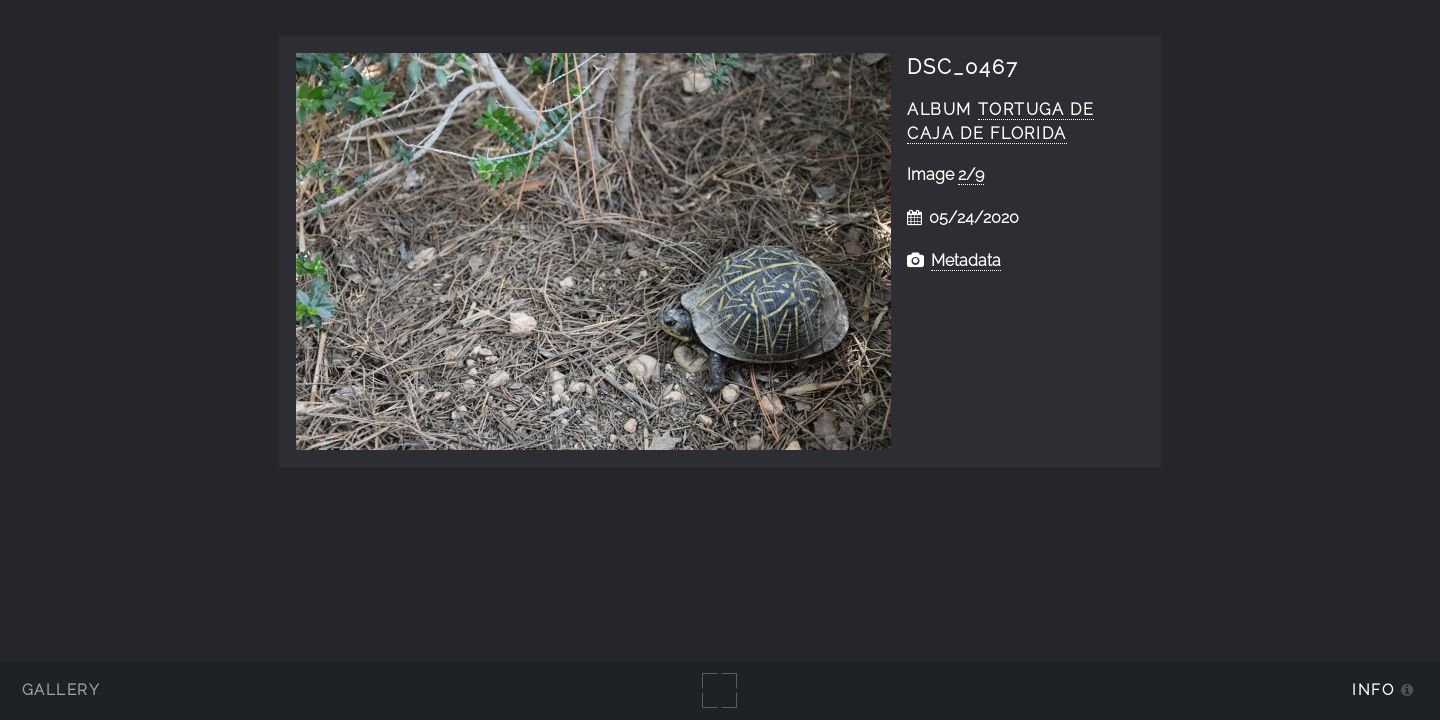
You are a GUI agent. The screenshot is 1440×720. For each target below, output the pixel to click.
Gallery (61, 693)
